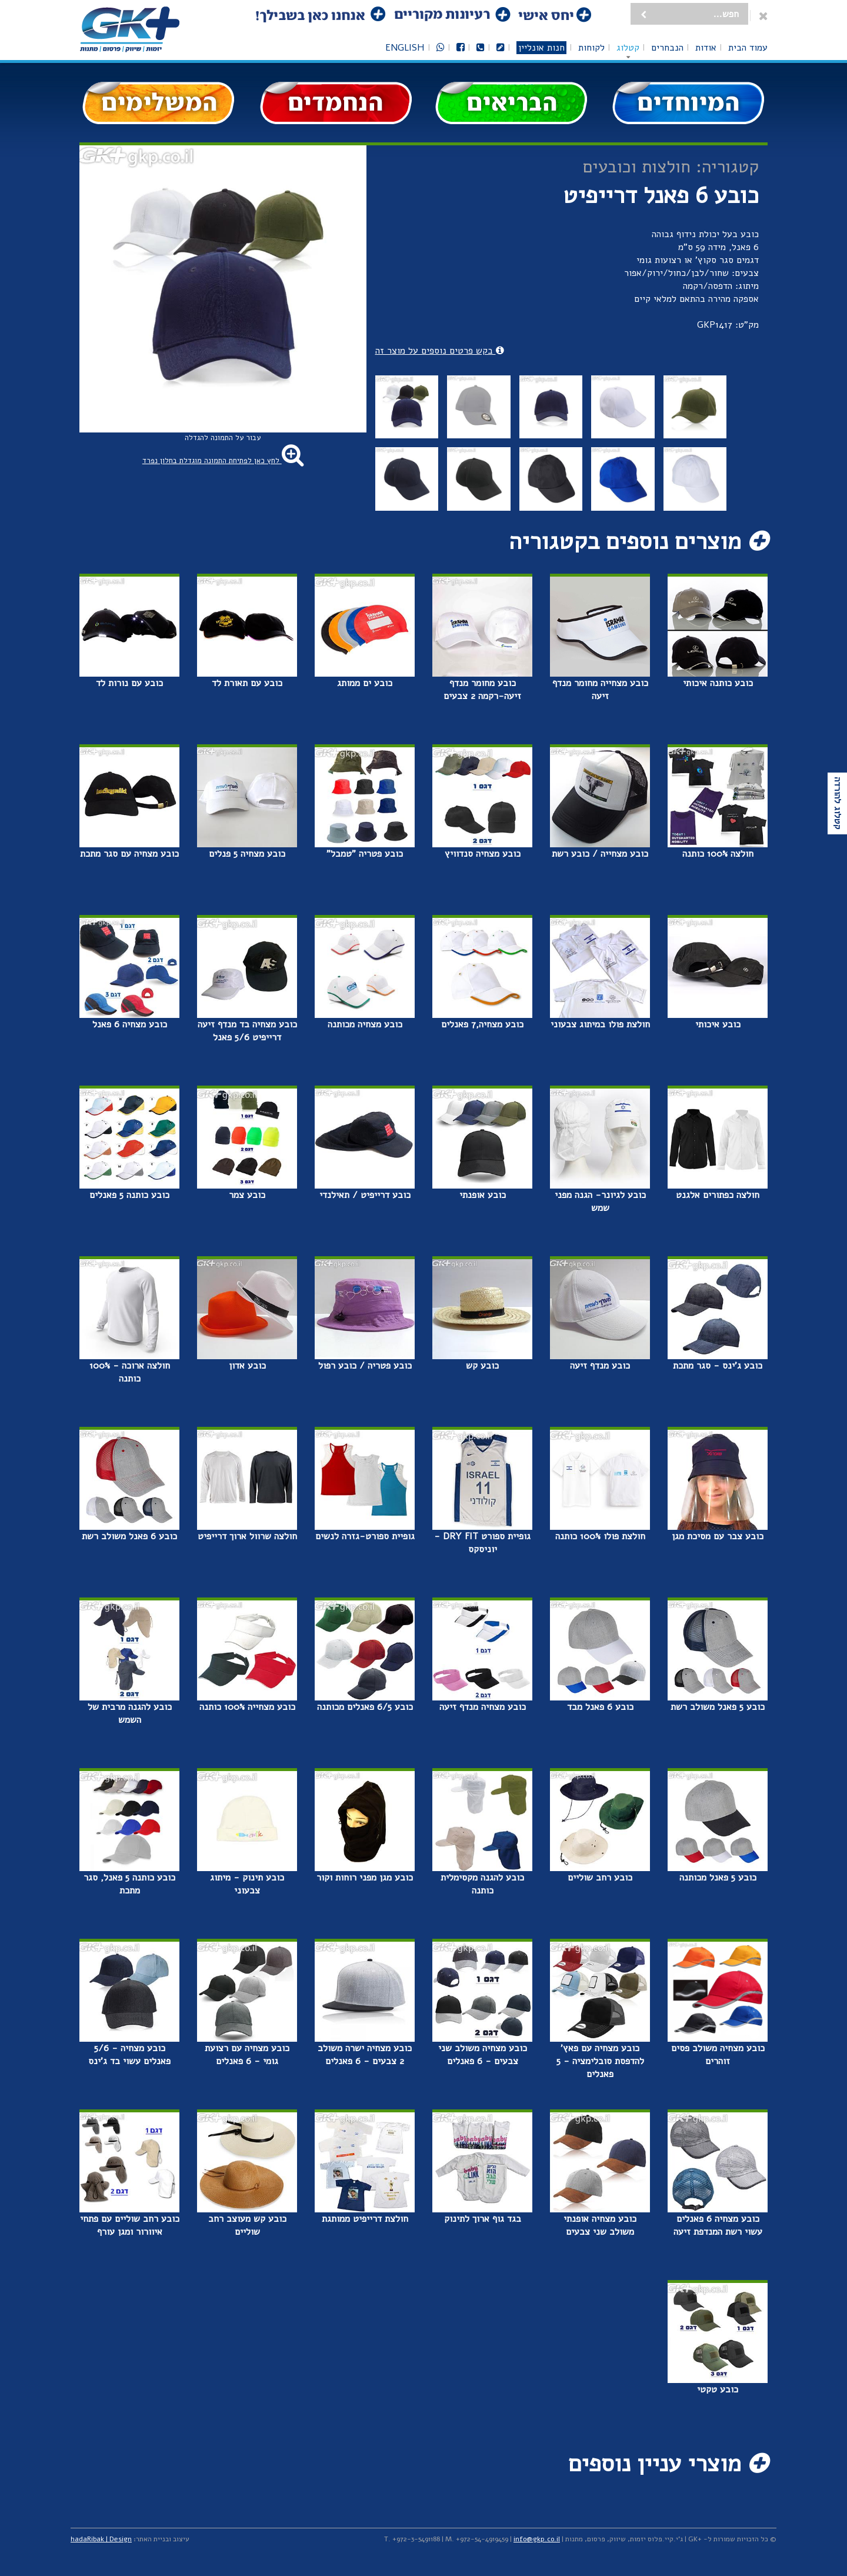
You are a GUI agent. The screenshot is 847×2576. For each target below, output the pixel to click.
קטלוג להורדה (837, 803)
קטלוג (627, 47)
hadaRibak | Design (101, 2539)
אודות (705, 47)
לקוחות (591, 47)
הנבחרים (667, 47)
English (405, 47)
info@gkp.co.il (536, 2539)
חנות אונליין (541, 47)
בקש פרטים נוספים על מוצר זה (439, 350)
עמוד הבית (748, 47)
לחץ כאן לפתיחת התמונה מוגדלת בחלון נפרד (223, 460)
